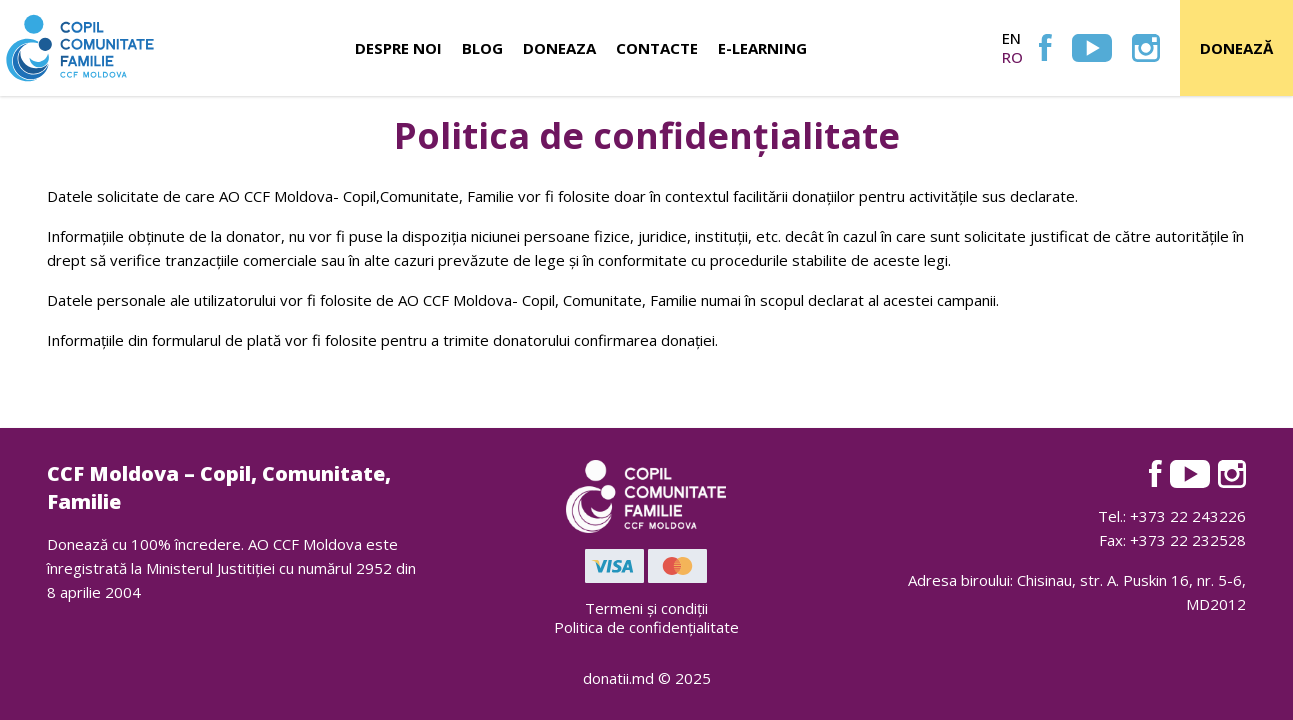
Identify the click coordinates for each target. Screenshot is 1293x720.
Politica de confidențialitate (646, 627)
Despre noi (398, 48)
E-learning (762, 48)
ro (1012, 57)
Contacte (657, 48)
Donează (1236, 48)
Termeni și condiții (646, 608)
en (1011, 38)
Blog (482, 48)
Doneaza (559, 48)
